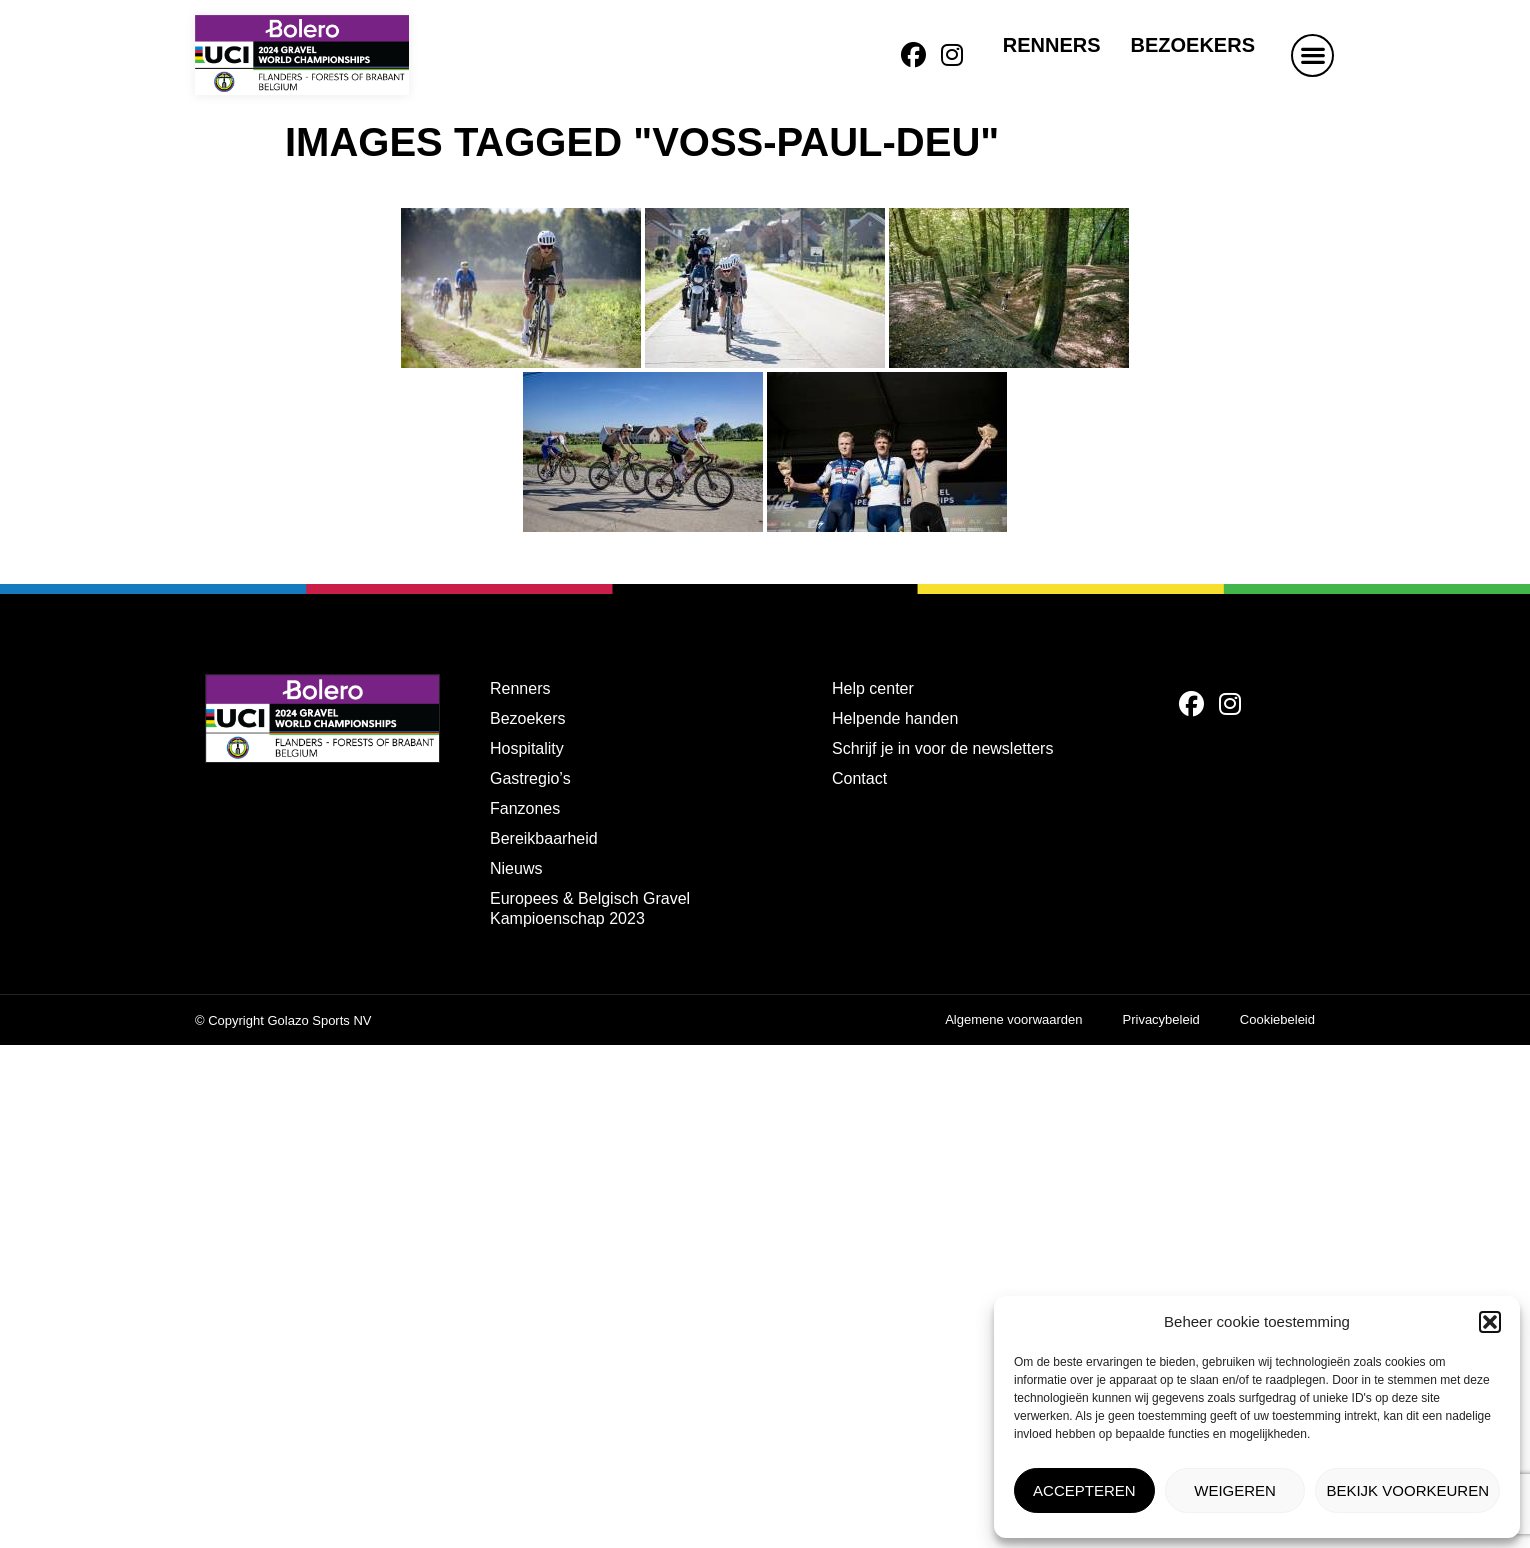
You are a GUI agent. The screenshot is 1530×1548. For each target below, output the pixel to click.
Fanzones (525, 808)
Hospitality (527, 748)
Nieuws (516, 868)
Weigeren (1235, 1490)
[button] (1490, 1322)
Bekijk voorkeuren (1407, 1490)
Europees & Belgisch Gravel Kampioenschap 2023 (590, 908)
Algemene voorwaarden (1013, 1019)
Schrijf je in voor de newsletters (942, 748)
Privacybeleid (1161, 1019)
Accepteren (1084, 1490)
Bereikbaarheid (544, 838)
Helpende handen (895, 718)
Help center (873, 688)
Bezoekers (1193, 45)
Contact (859, 778)
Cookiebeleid (1277, 1019)
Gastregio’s (530, 778)
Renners (1052, 45)
